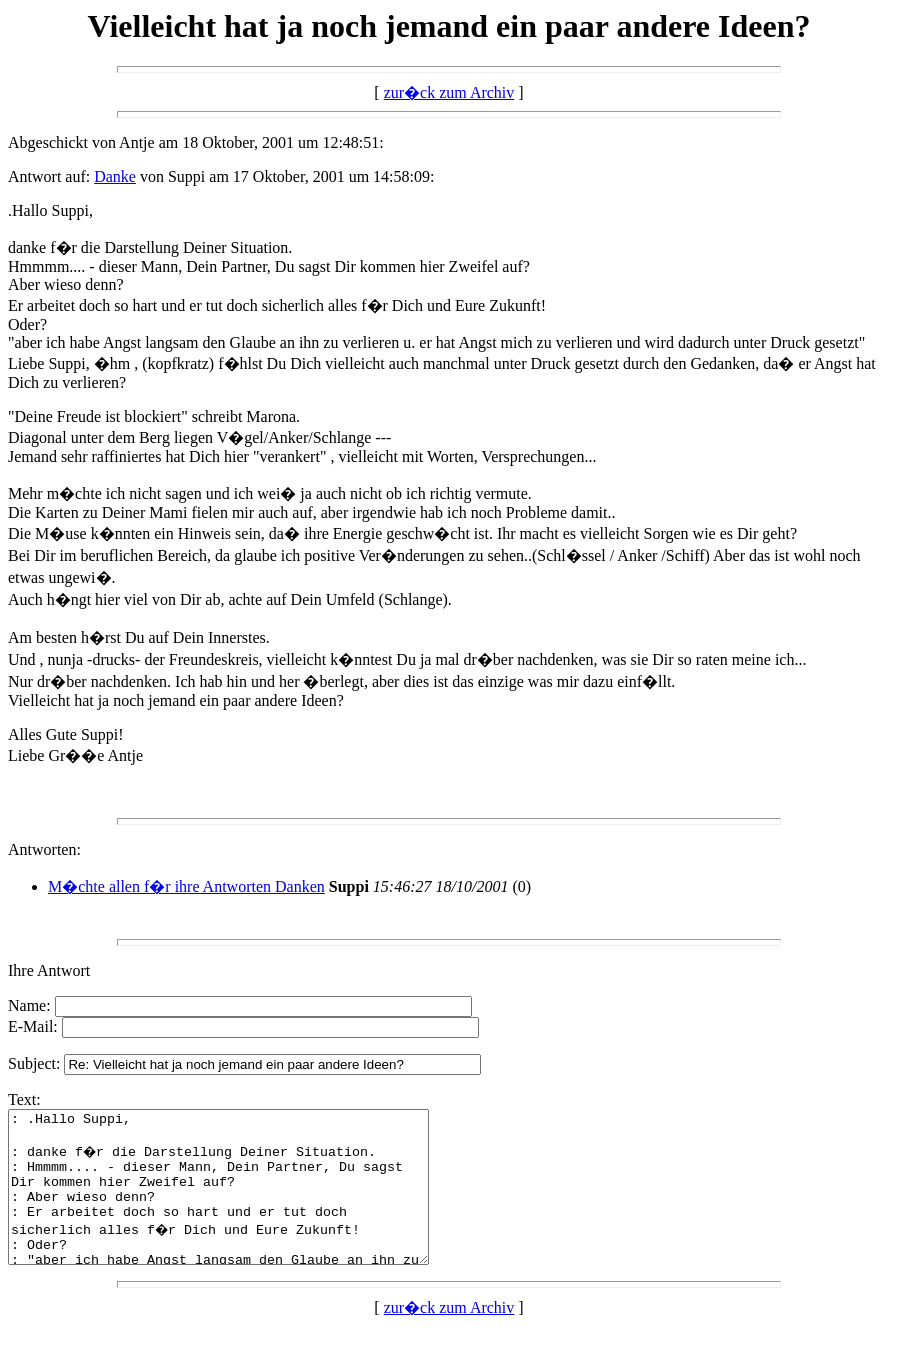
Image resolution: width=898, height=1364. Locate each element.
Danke (115, 176)
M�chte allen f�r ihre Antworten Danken (186, 886)
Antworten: (44, 849)
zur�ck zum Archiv (449, 92)
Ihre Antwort (49, 970)
